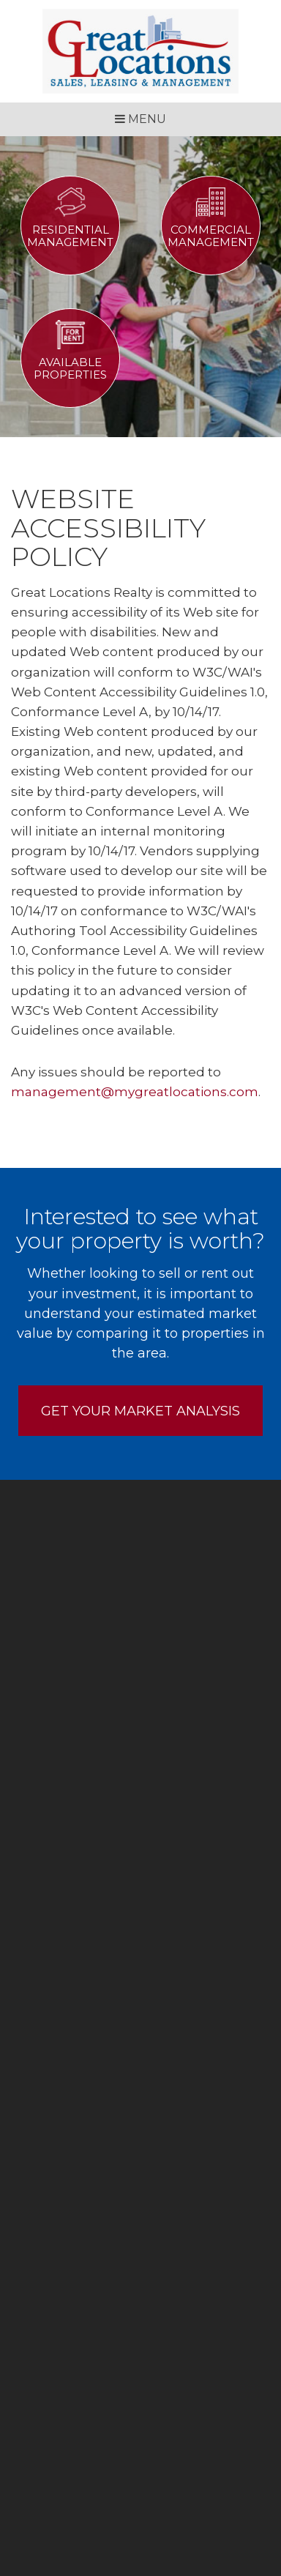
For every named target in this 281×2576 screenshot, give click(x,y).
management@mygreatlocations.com (134, 1091)
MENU (140, 119)
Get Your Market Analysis (140, 1411)
